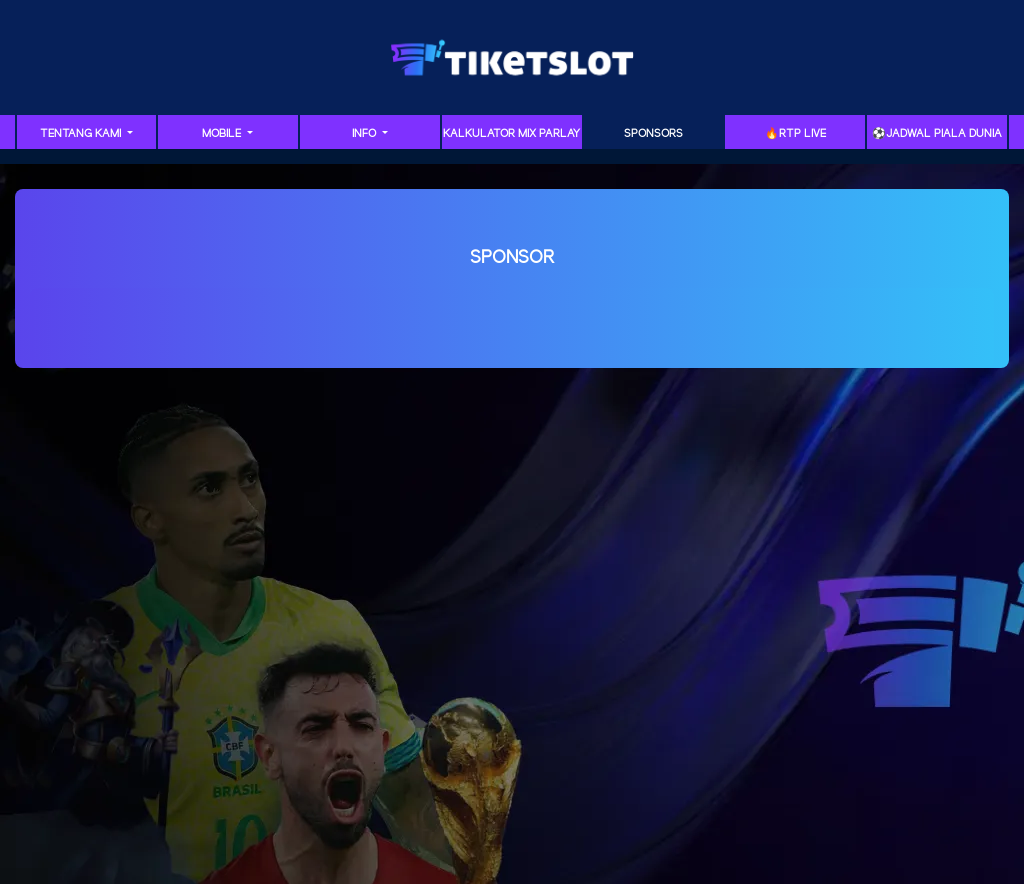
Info (365, 134)
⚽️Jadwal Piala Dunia (937, 134)
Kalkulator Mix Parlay (511, 134)
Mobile (223, 134)
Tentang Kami (82, 134)
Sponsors (653, 134)
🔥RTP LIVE (795, 134)
